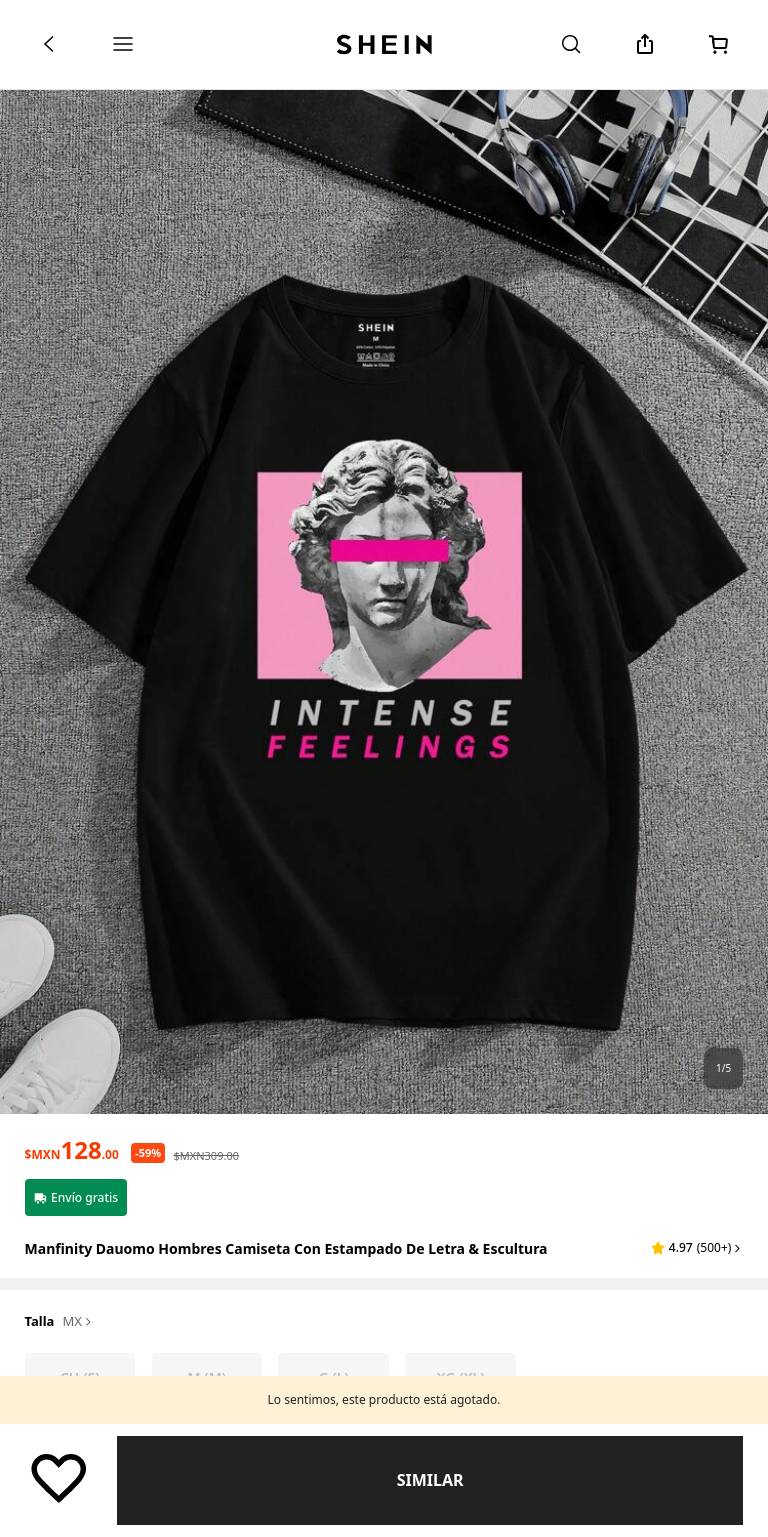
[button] (697, 1248)
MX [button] (78, 1322)
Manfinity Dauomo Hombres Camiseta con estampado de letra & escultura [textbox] (286, 1248)
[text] (72, 1150)
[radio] (80, 1378)
